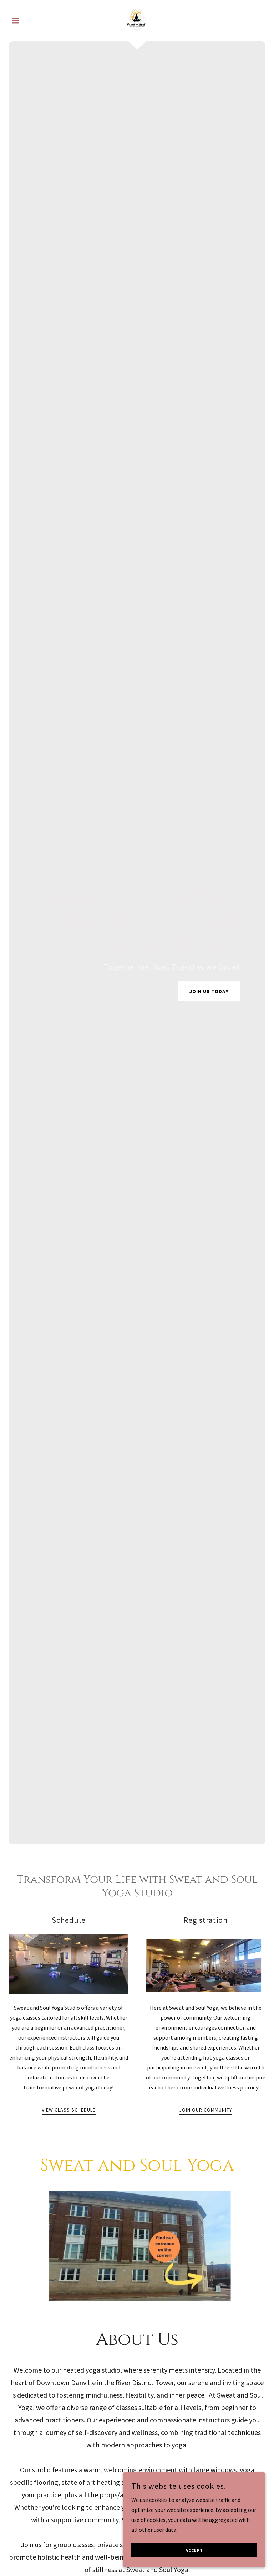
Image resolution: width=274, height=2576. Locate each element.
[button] (28, 21)
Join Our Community (205, 2110)
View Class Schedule (69, 2110)
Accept (194, 2550)
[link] (137, 20)
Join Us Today (209, 991)
